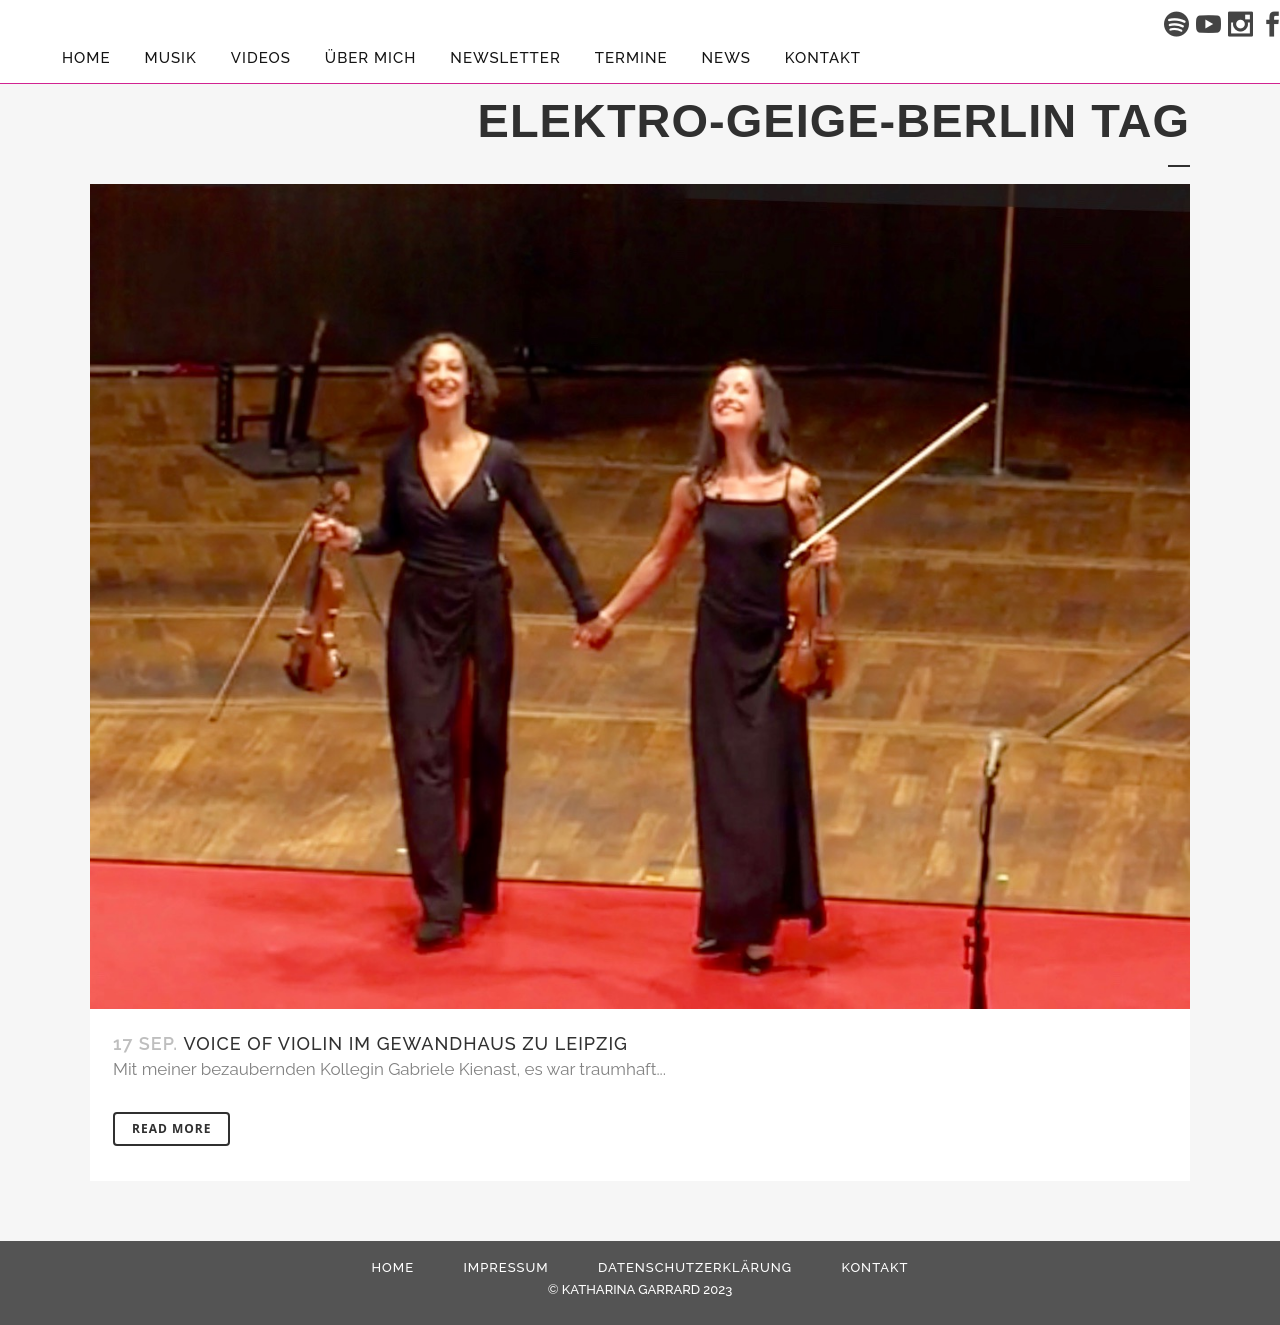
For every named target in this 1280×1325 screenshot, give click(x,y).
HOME (392, 1267)
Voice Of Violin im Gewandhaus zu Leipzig (406, 1043)
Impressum (505, 1267)
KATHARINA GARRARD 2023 (647, 1289)
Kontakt (874, 1267)
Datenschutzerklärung (695, 1267)
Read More (171, 1128)
